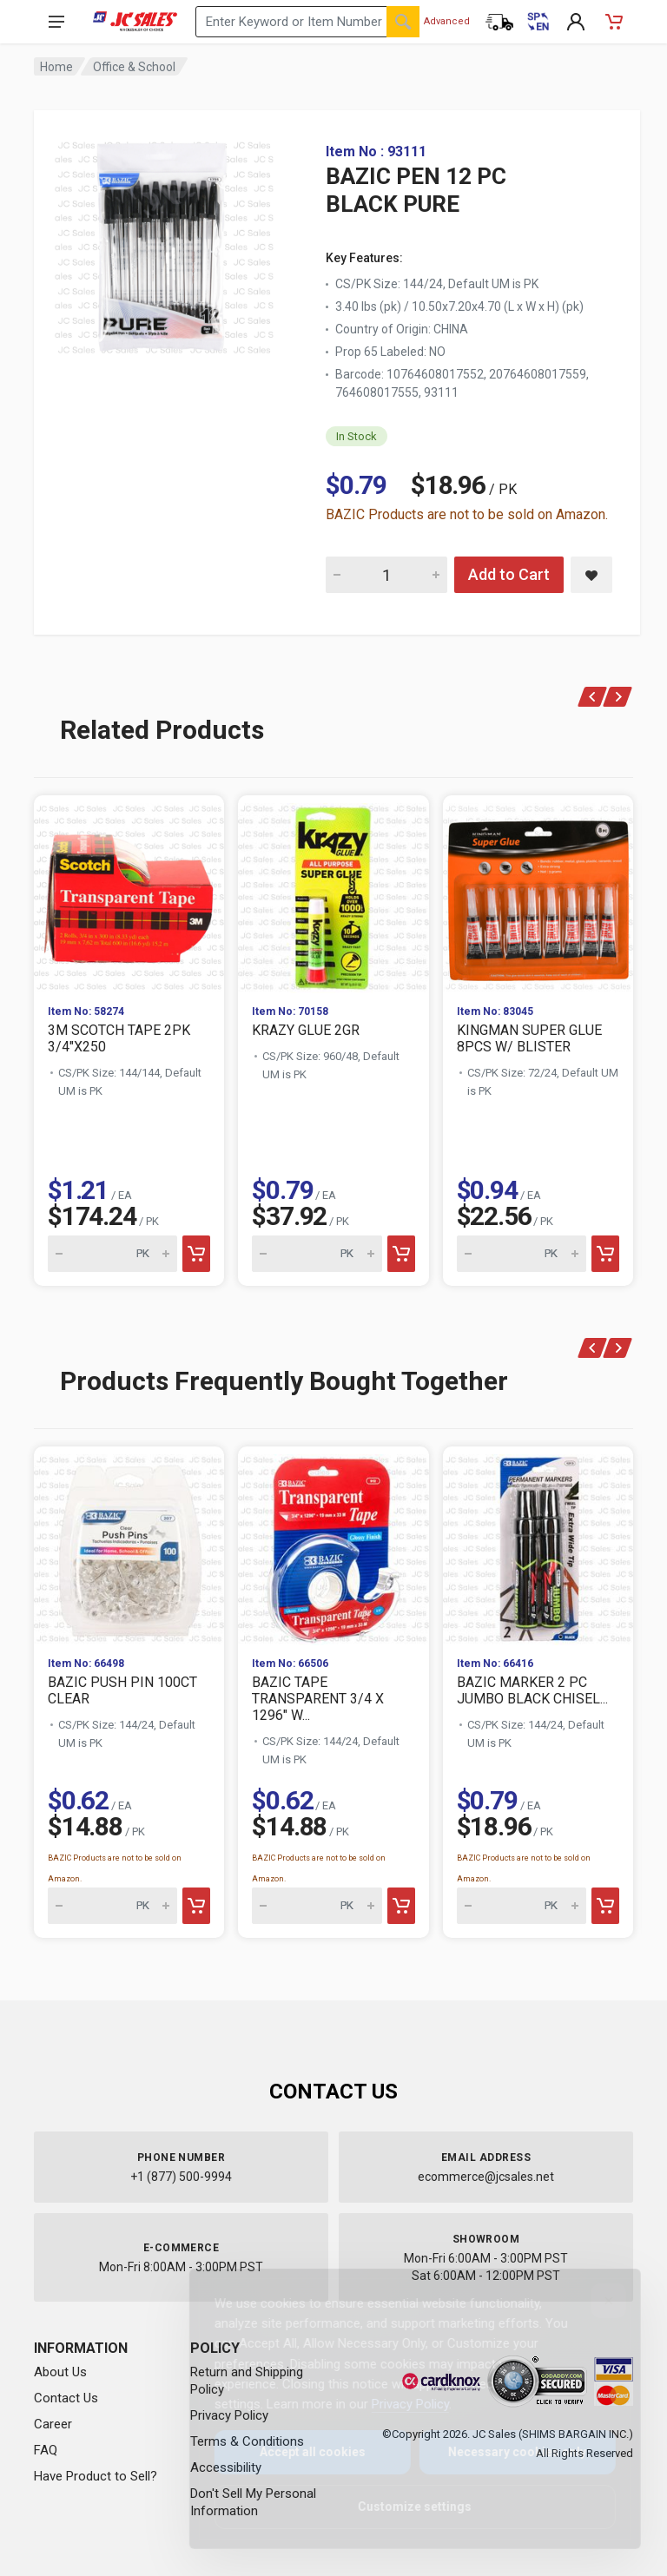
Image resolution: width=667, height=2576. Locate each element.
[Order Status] (499, 21)
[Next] (618, 697)
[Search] (402, 21)
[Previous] (593, 697)
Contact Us (66, 2398)
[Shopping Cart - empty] (614, 21)
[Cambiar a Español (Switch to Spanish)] (537, 21)
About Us (60, 2372)
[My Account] (576, 21)
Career (53, 2424)
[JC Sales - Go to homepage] (135, 21)
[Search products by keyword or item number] (307, 21)
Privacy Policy (396, 2404)
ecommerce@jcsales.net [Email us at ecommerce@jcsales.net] (486, 2177)
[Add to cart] (196, 1253)
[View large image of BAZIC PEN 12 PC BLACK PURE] (164, 243)
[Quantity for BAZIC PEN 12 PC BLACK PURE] (386, 575)
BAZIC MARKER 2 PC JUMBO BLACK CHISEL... (532, 1690)
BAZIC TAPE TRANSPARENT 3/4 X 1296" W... (318, 1698)
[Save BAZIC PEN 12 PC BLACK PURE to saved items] (591, 575)
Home (56, 67)
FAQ (45, 2450)
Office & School (134, 67)
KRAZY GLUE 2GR (306, 1030)
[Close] (595, 2300)
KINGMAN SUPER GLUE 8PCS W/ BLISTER (529, 1038)
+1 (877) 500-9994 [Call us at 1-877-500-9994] (181, 2177)
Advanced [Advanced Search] (447, 21)
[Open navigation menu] (56, 21)
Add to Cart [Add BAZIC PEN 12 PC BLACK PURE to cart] (509, 574)
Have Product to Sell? (95, 2476)
